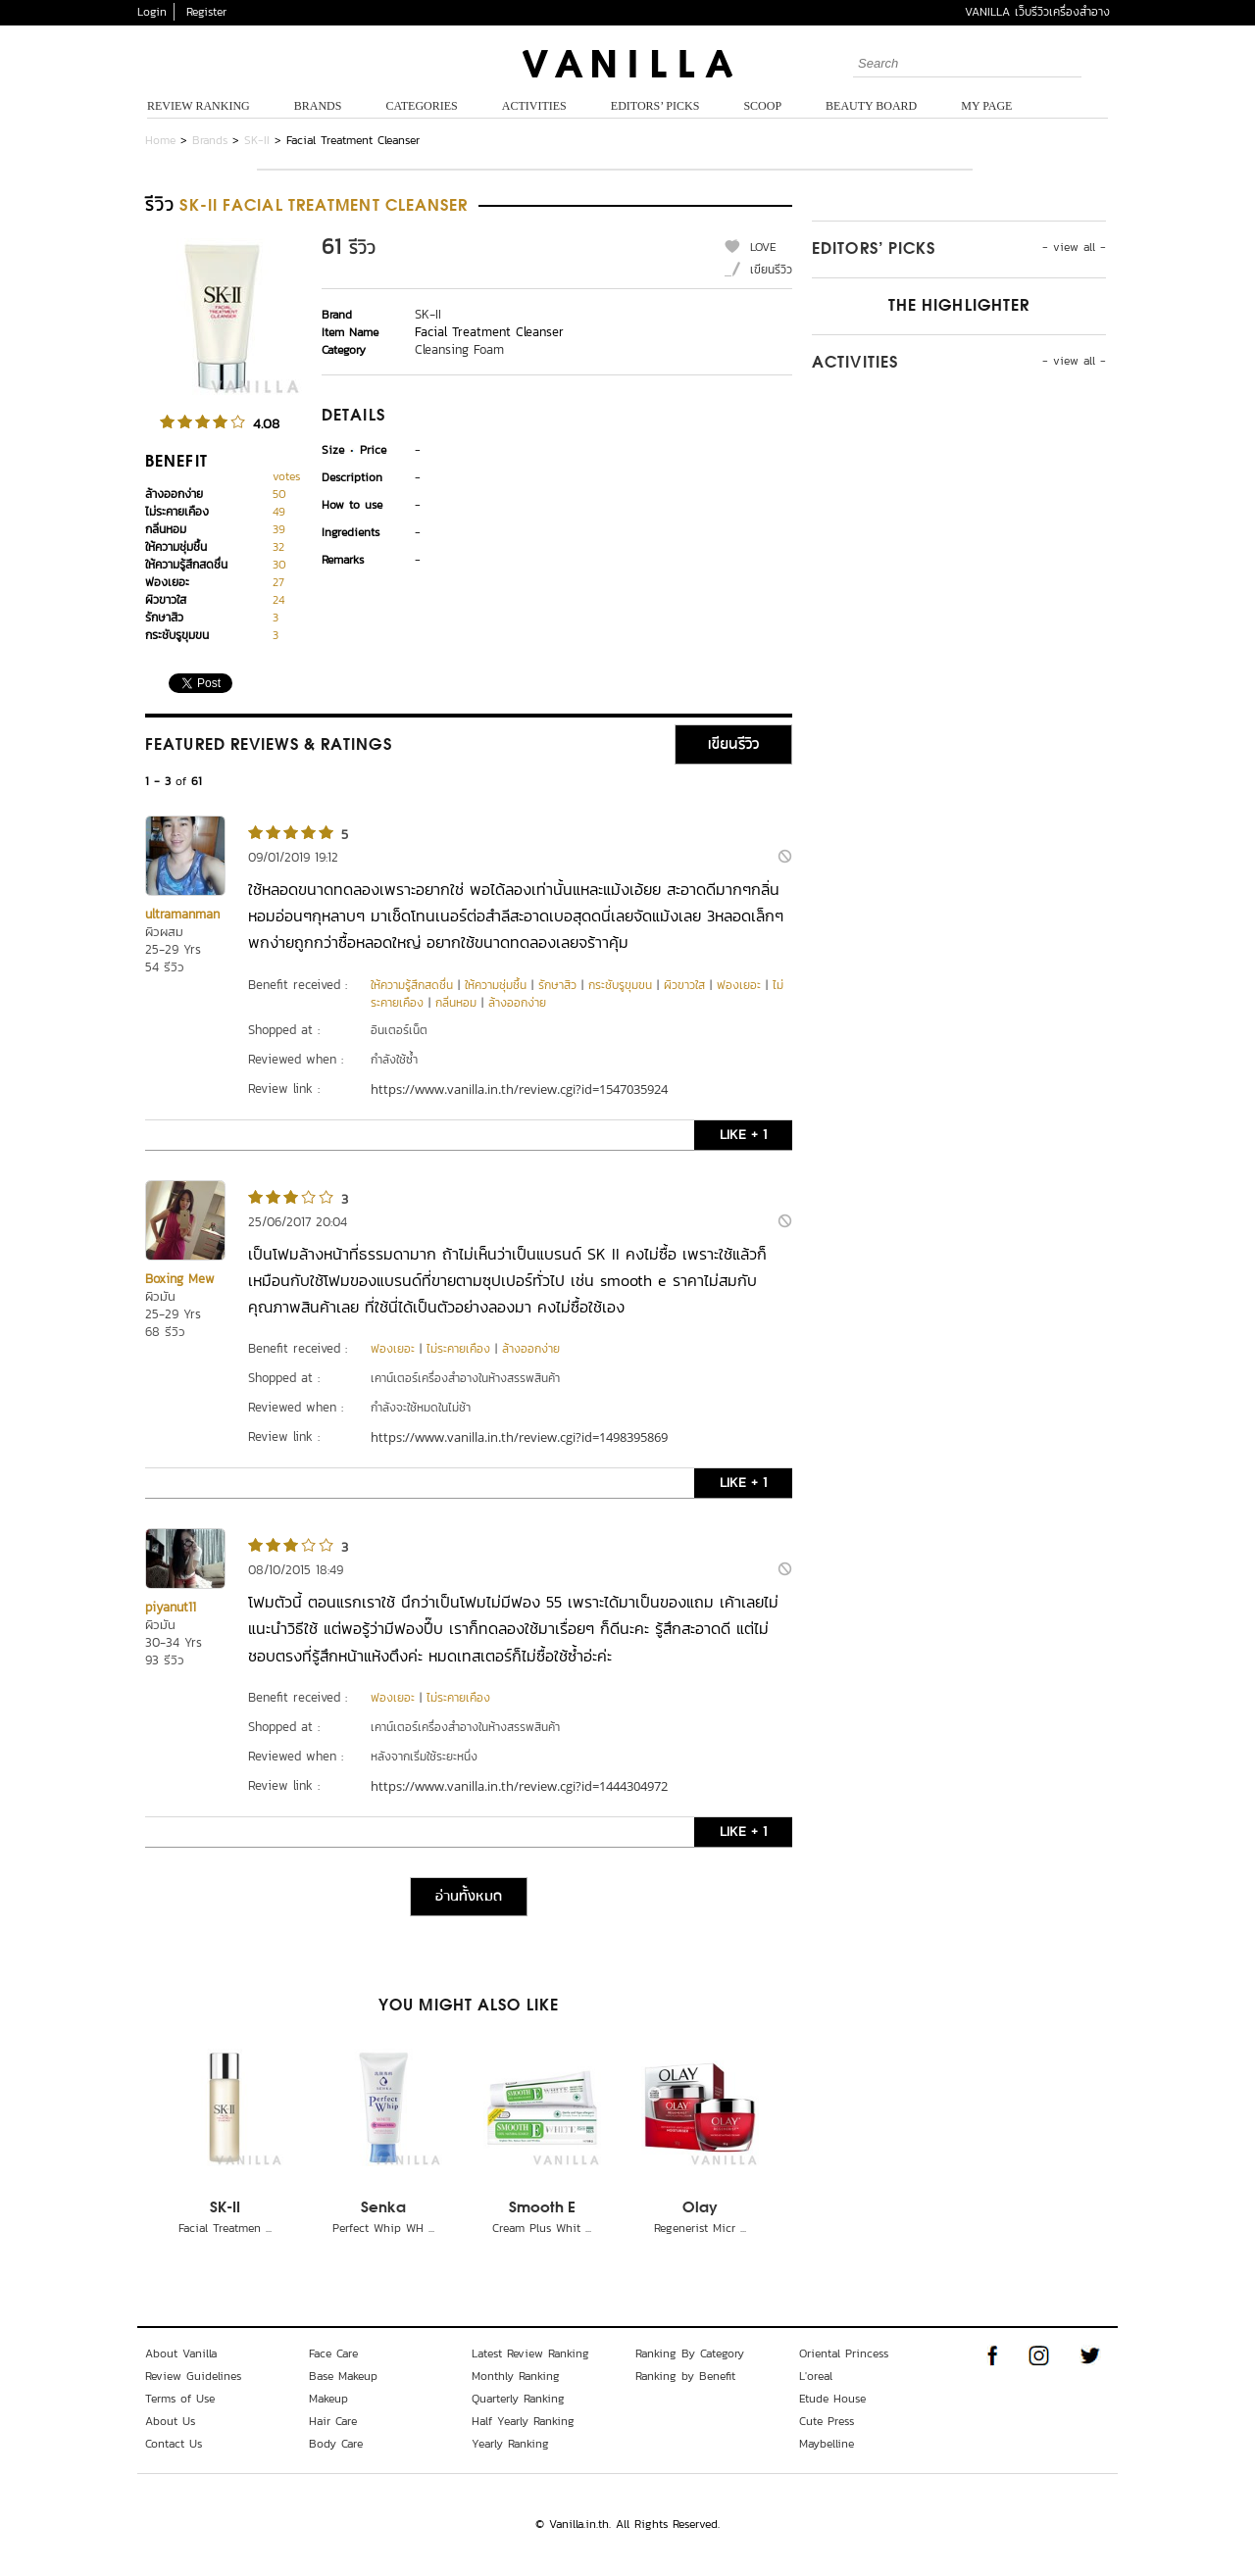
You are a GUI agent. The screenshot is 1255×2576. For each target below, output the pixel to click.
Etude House (832, 2398)
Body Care (336, 2443)
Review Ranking (198, 106)
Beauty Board (871, 106)
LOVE (763, 247)
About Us (170, 2421)
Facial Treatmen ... (225, 2228)
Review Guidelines (193, 2376)
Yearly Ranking (510, 2443)
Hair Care (333, 2421)
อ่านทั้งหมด (468, 1896)
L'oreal (815, 2376)
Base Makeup (343, 2376)
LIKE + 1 (743, 1134)
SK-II (257, 140)
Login (152, 12)
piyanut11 (170, 1607)
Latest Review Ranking (530, 2353)
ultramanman (182, 914)
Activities (534, 106)
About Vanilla (181, 2353)
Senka (383, 2208)
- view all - (1074, 247)
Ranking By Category (689, 2353)
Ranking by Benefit (685, 2376)
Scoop (762, 106)
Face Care (333, 2353)
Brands (318, 106)
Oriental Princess (843, 2353)
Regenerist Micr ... (700, 2228)
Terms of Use (180, 2398)
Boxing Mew (180, 1278)
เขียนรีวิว (771, 269)
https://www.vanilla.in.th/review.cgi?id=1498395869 (519, 1437)
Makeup (328, 2398)
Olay (700, 2208)
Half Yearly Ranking (523, 2421)
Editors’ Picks (655, 106)
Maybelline (826, 2443)
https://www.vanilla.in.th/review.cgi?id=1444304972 (519, 1786)
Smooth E (542, 2208)
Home (160, 140)
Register (206, 12)
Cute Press (826, 2421)
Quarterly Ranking (518, 2398)
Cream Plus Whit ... (541, 2228)
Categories (421, 106)
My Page (986, 106)
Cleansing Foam (459, 349)
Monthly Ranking (516, 2376)
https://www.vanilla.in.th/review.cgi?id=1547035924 (519, 1089)
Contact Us (173, 2443)
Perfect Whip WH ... (383, 2228)
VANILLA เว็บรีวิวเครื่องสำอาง (1037, 12)
